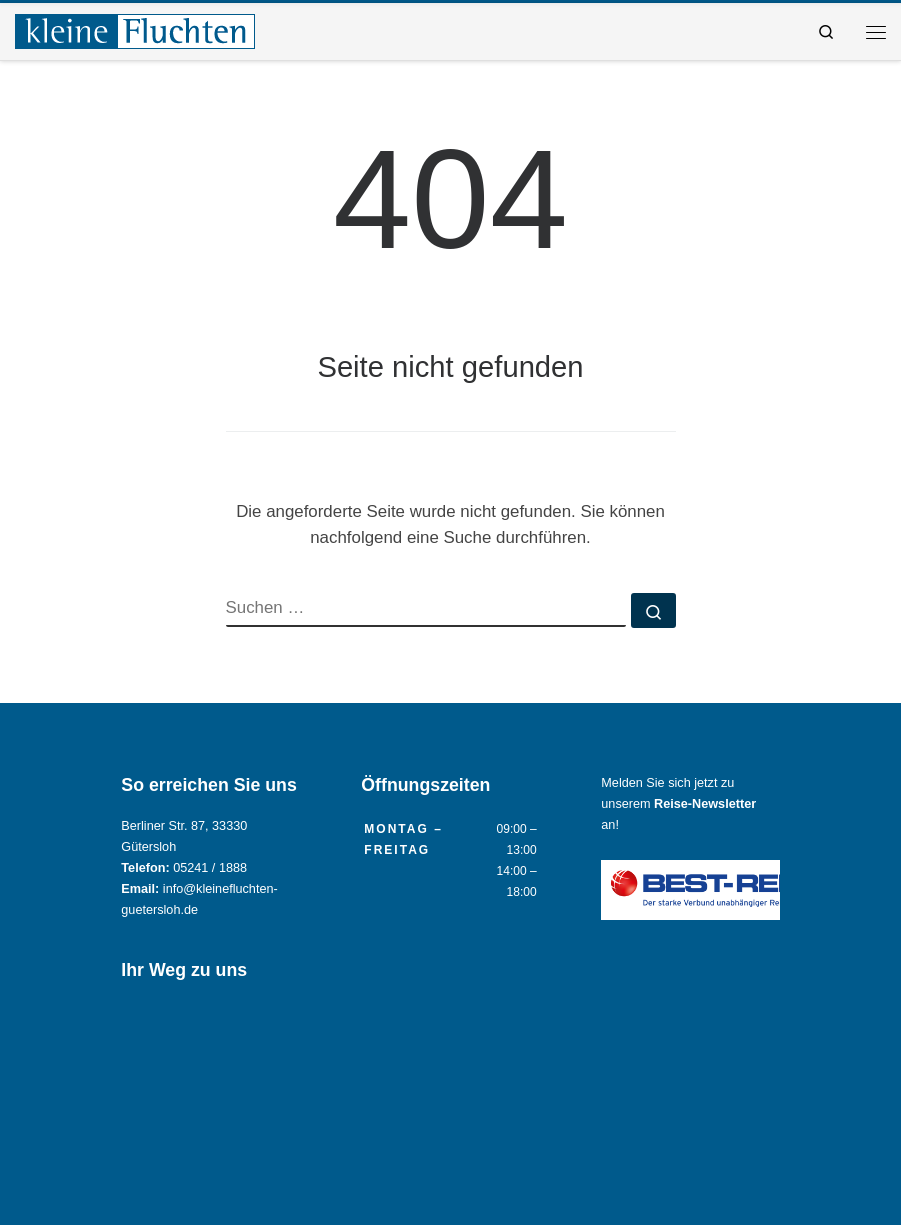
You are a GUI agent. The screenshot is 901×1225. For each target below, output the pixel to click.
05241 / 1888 (210, 868)
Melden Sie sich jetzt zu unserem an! (678, 804)
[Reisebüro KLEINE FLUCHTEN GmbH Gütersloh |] (135, 29)
